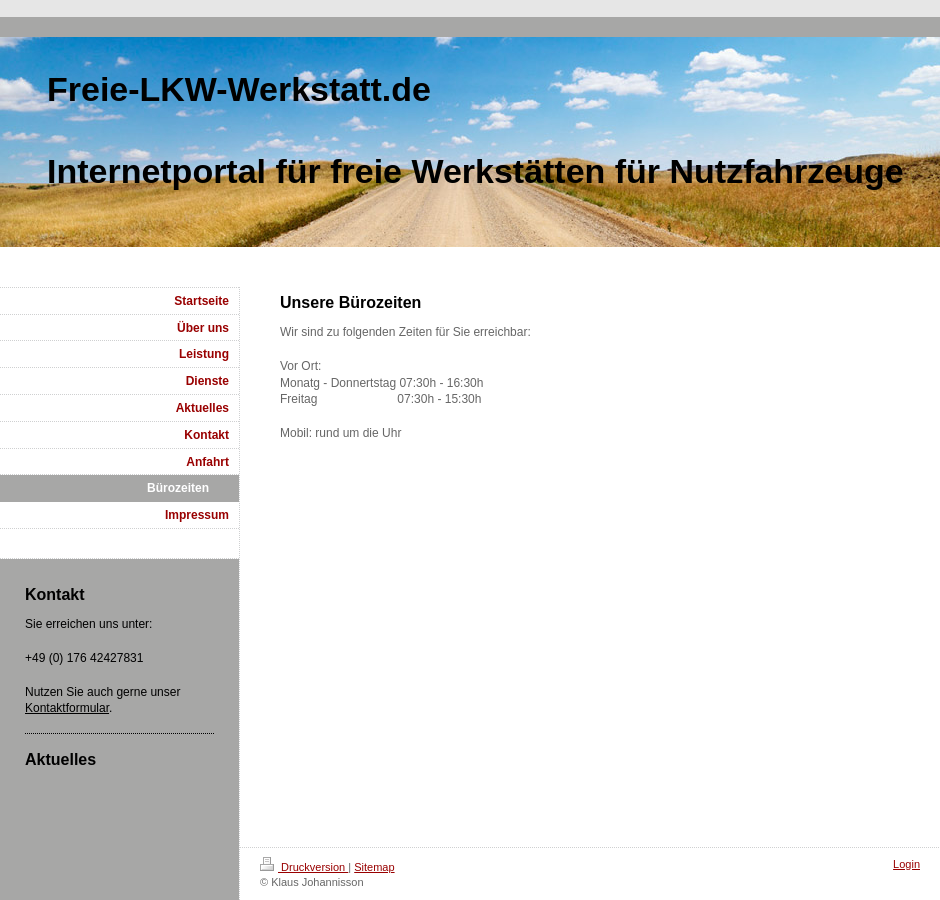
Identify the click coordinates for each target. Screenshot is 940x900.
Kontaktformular (67, 708)
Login (906, 864)
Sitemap (374, 867)
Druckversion (304, 867)
